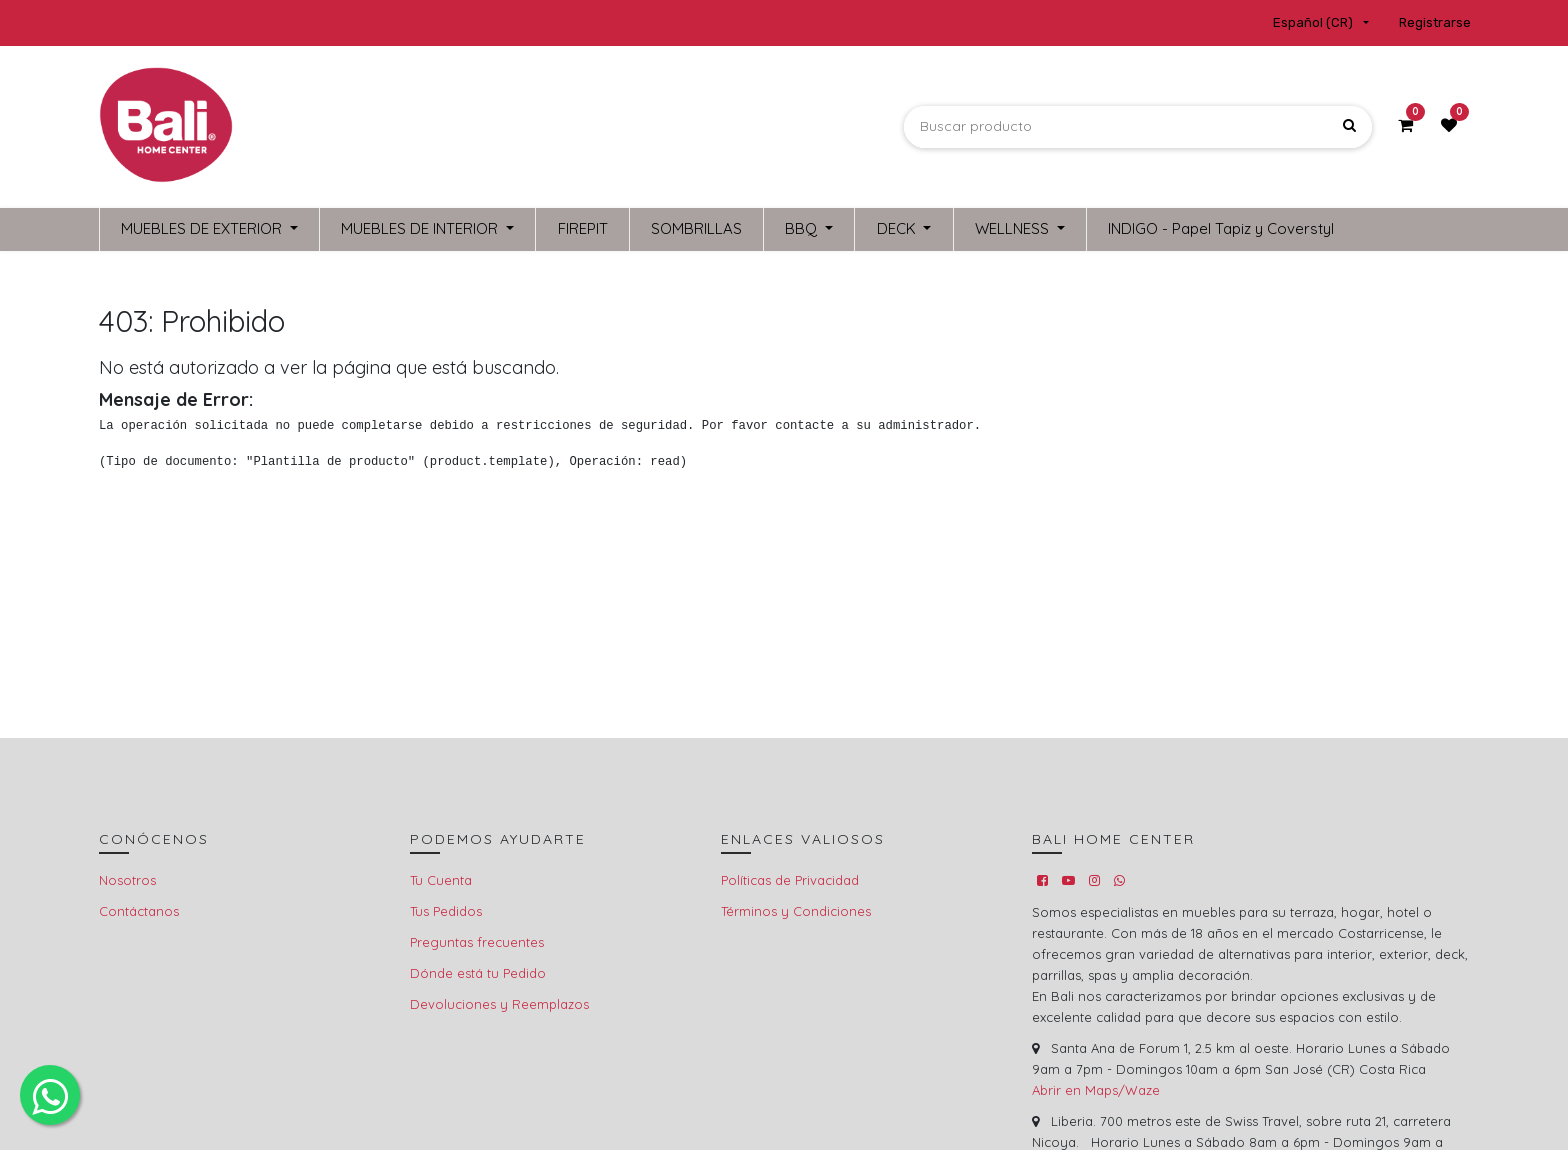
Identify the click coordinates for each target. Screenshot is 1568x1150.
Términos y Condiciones (796, 911)
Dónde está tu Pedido (478, 973)
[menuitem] (582, 229)
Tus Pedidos (446, 911)
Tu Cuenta (441, 880)
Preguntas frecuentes (477, 942)
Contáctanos (139, 911)
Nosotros (127, 880)
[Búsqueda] (1349, 126)
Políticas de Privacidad (790, 880)
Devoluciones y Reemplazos (499, 1004)
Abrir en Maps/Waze (1096, 1090)
